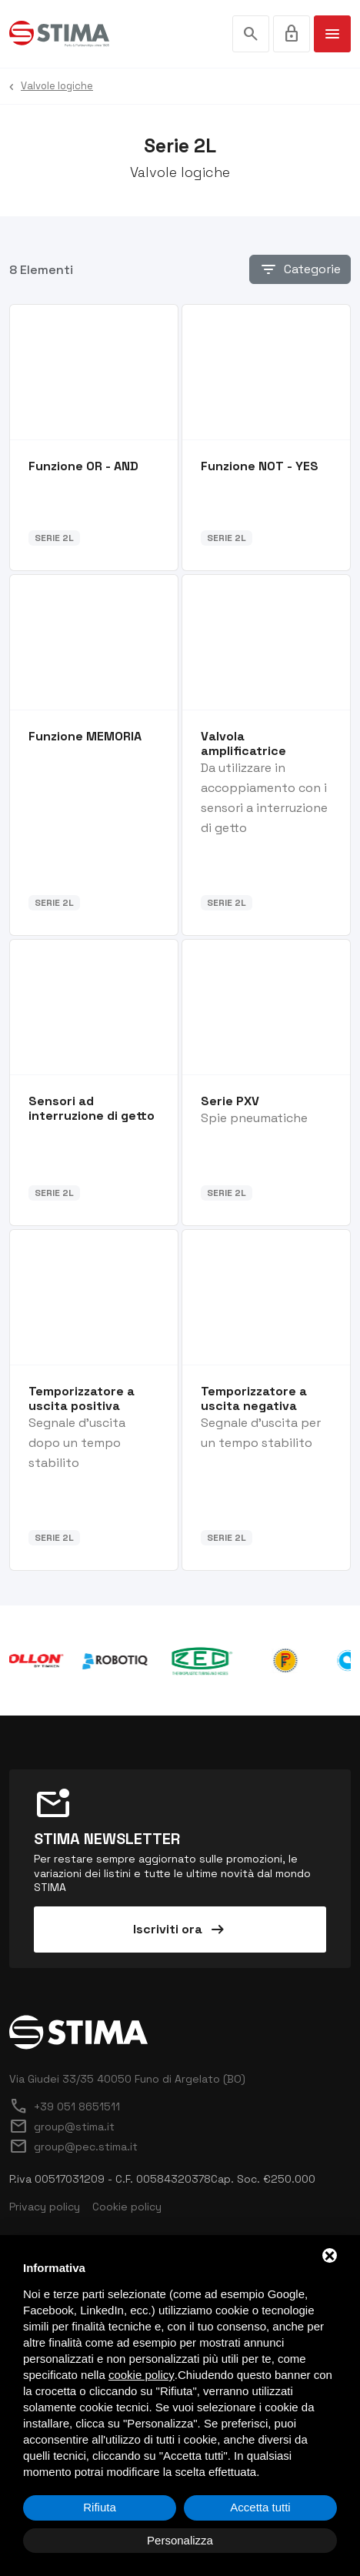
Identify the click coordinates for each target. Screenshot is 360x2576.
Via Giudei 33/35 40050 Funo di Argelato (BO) (127, 2079)
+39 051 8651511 (64, 2107)
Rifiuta (99, 2507)
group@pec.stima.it (73, 2147)
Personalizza (180, 2540)
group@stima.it (62, 2127)
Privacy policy (44, 2206)
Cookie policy (127, 2206)
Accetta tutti (260, 2507)
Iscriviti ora (180, 1929)
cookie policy (141, 2374)
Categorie (300, 269)
